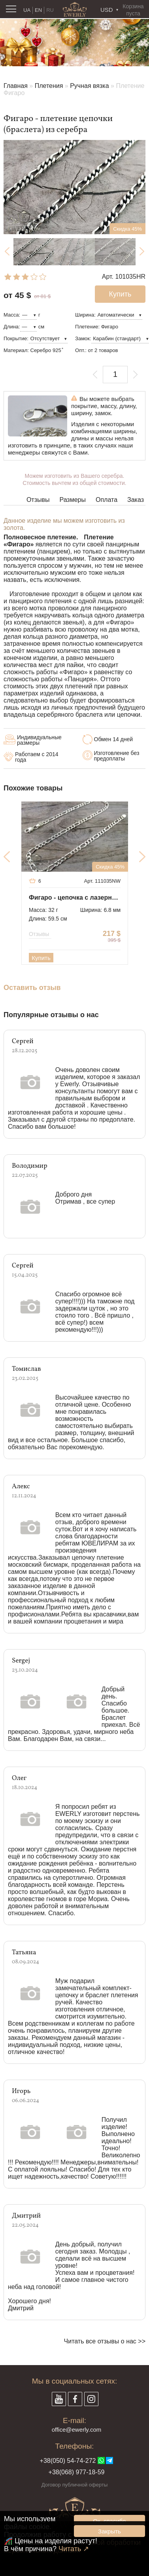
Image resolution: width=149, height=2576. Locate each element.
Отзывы (38, 499)
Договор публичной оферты (74, 2485)
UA (26, 10)
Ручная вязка (89, 85)
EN (38, 10)
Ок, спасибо (109, 2521)
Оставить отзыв (32, 988)
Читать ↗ (73, 2549)
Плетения (49, 85)
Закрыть (109, 2531)
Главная (16, 85)
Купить (41, 957)
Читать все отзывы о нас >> (104, 2341)
